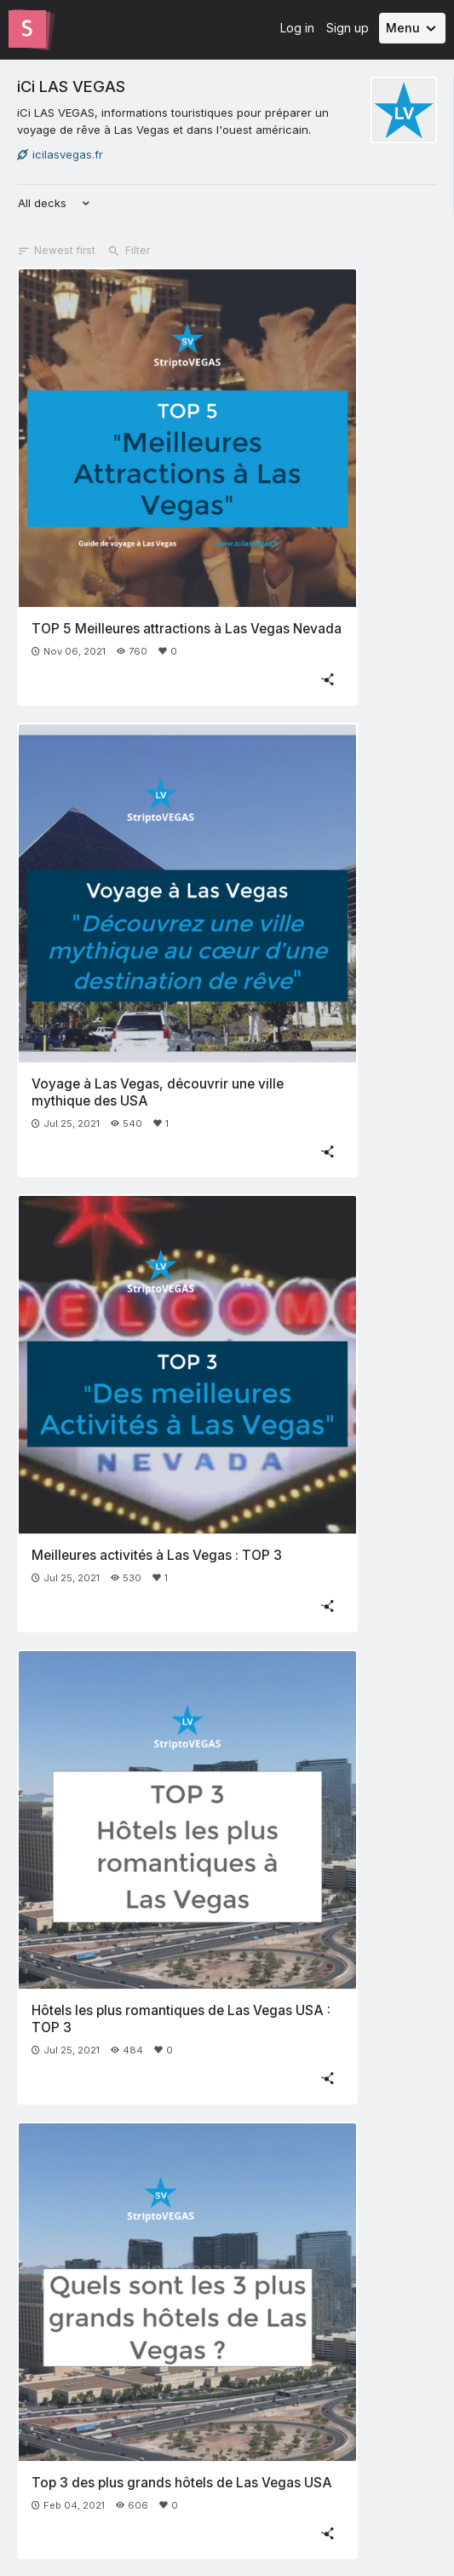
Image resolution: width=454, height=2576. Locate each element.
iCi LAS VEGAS (71, 86)
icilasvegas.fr (60, 154)
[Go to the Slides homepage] (27, 29)
